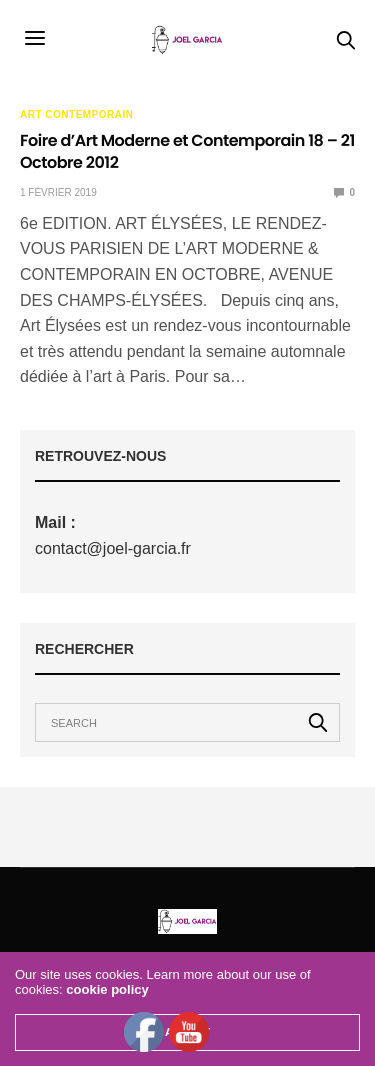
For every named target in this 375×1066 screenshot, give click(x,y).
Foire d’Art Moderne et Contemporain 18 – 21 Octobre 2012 (187, 151)
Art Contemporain (77, 115)
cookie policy (107, 989)
